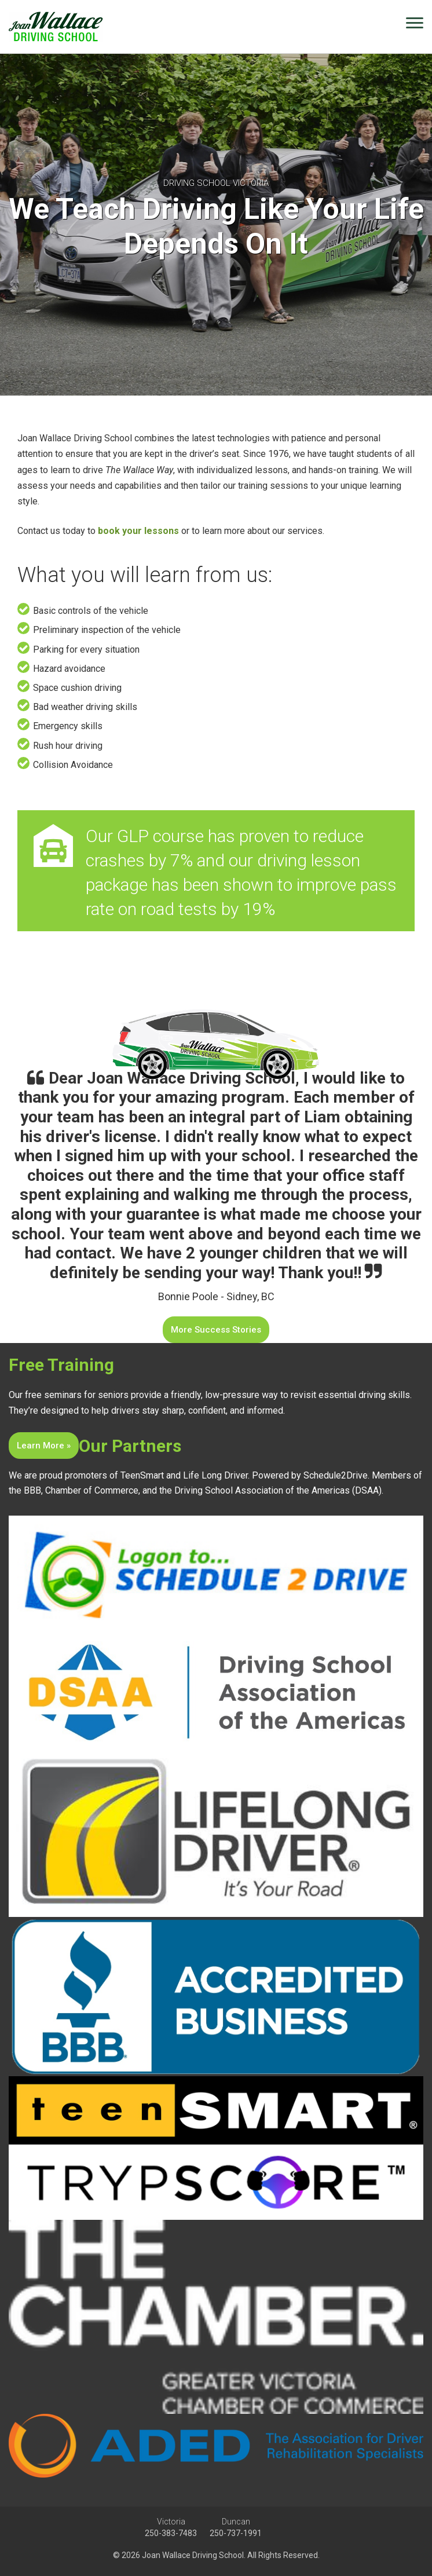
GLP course (160, 836)
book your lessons (138, 530)
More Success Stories (216, 1329)
